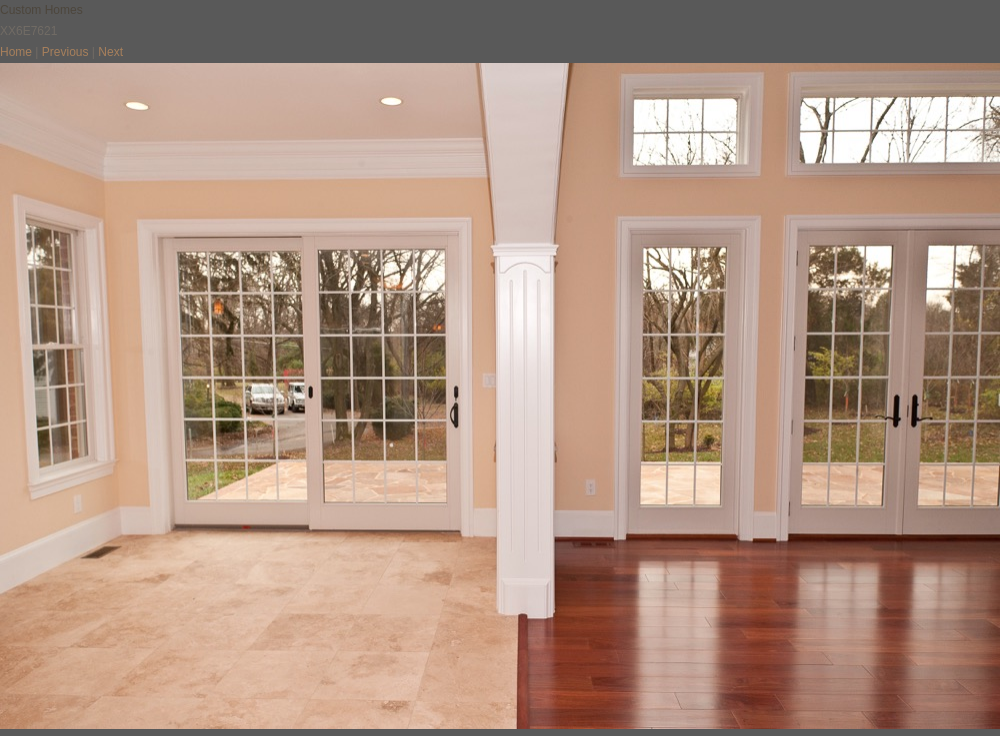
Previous (65, 52)
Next (110, 52)
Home (16, 52)
